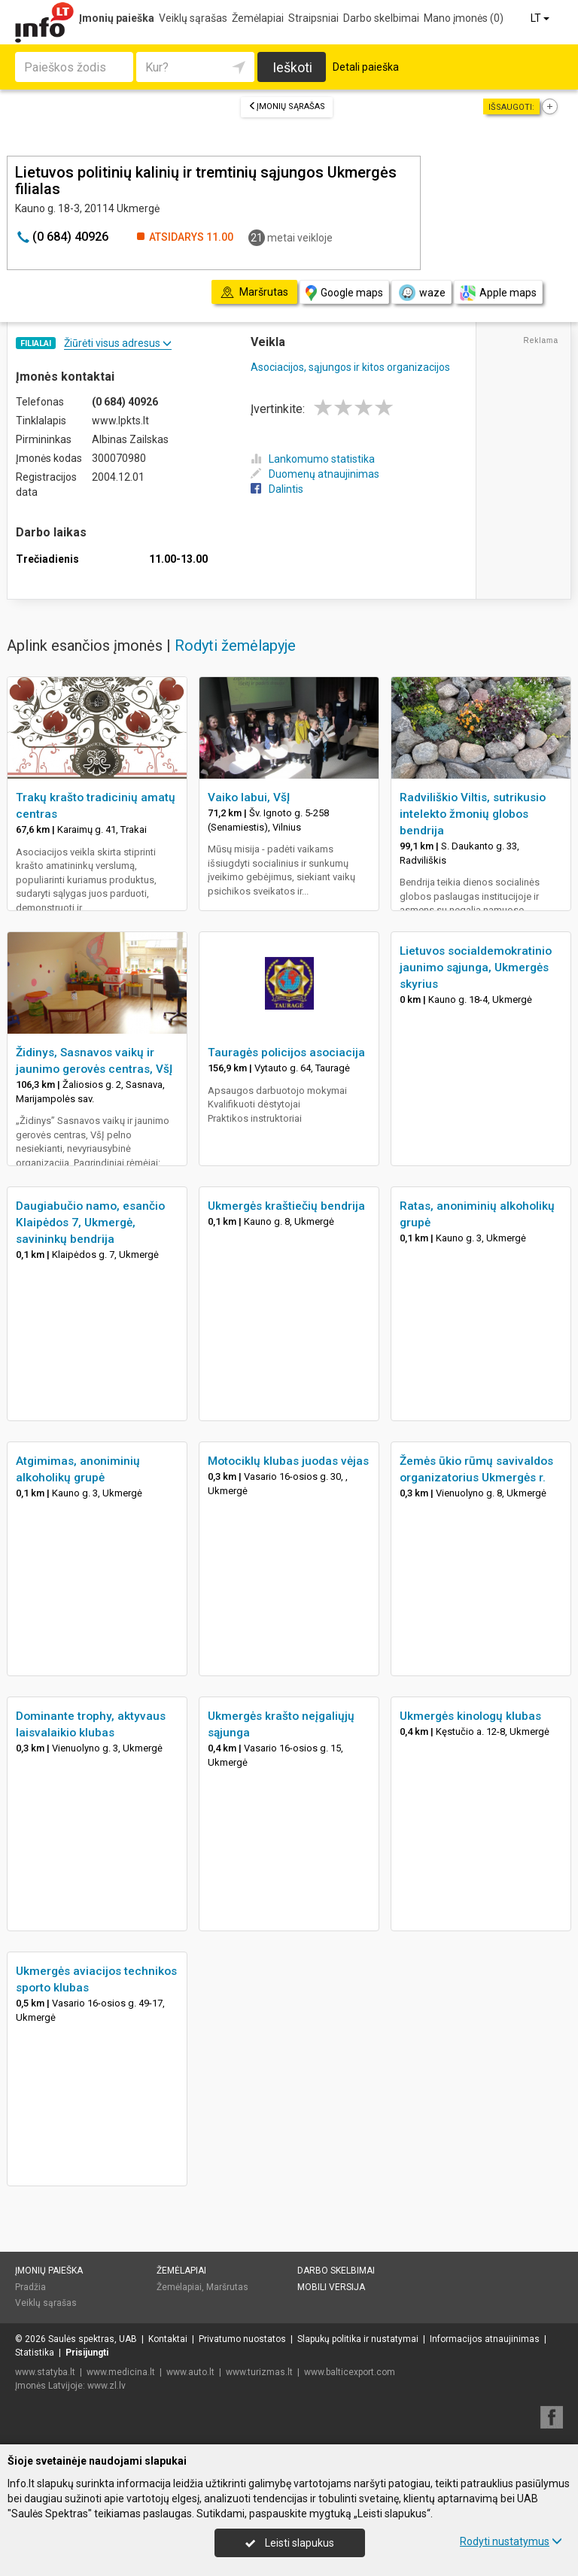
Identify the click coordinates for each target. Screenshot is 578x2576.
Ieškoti (292, 67)
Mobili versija (331, 2287)
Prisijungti (86, 2352)
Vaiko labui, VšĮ (249, 797)
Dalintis (277, 489)
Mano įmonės (463, 18)
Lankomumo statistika (313, 459)
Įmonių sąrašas (286, 106)
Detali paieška (366, 67)
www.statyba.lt (45, 2372)
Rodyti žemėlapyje (235, 645)
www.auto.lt (190, 2372)
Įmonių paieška (116, 18)
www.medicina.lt (121, 2372)
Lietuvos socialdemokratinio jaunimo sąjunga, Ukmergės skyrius (476, 967)
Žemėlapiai (258, 18)
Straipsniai (313, 18)
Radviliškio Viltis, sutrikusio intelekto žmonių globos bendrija (473, 814)
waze (421, 292)
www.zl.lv (106, 2385)
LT (541, 18)
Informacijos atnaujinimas (485, 2339)
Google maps (344, 293)
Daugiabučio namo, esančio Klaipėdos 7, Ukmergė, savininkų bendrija (90, 1222)
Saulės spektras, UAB (92, 2339)
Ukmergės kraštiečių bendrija (286, 1206)
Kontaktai (167, 2339)
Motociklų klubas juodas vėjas (288, 1461)
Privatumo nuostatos (242, 2339)
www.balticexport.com (349, 2372)
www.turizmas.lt (259, 2372)
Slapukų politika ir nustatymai (357, 2339)
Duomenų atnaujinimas (315, 474)
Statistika (34, 2352)
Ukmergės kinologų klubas (470, 1716)
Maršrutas (227, 2287)
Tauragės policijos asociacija (286, 1052)
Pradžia (30, 2287)
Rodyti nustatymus (511, 2541)
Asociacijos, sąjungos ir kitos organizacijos (350, 367)
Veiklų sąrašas (193, 18)
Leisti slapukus (289, 2543)
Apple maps (498, 293)
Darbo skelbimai (381, 18)
